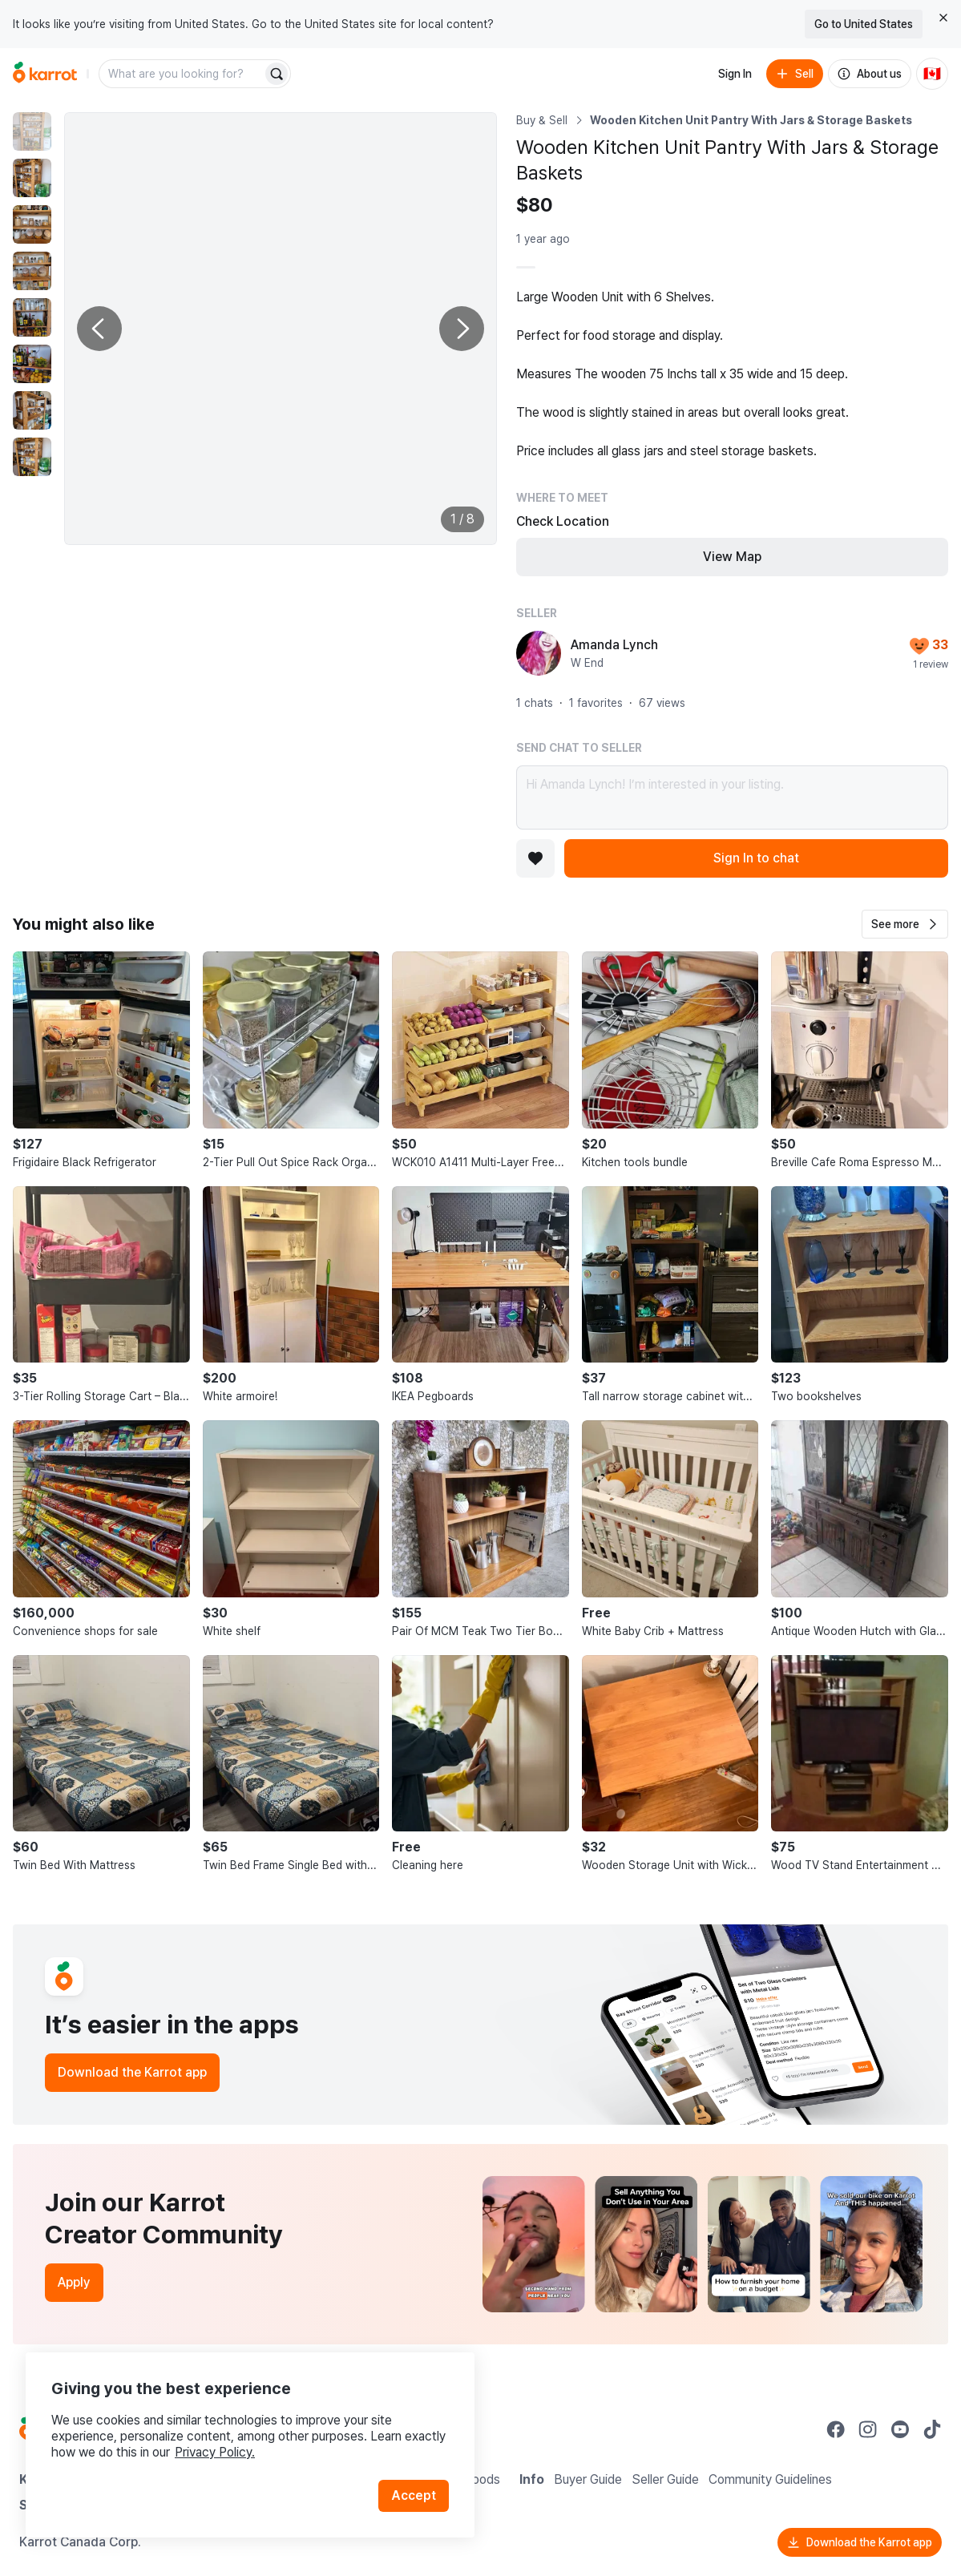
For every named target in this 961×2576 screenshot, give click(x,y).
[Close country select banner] (943, 17)
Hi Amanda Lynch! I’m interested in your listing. (732, 797)
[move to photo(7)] (32, 410)
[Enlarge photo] (280, 328)
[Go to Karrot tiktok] (932, 2429)
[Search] (276, 74)
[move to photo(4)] (32, 271)
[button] (905, 924)
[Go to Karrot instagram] (868, 2429)
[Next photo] (461, 328)
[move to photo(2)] (32, 178)
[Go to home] (45, 74)
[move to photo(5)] (32, 317)
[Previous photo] (99, 328)
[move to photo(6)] (32, 364)
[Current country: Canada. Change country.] (932, 74)
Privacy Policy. (215, 2452)
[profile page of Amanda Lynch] (538, 653)
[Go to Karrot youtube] (900, 2429)
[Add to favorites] (535, 858)
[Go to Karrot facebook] (836, 2429)
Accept (413, 2495)
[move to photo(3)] (32, 224)
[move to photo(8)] (32, 457)
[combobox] (182, 73)
